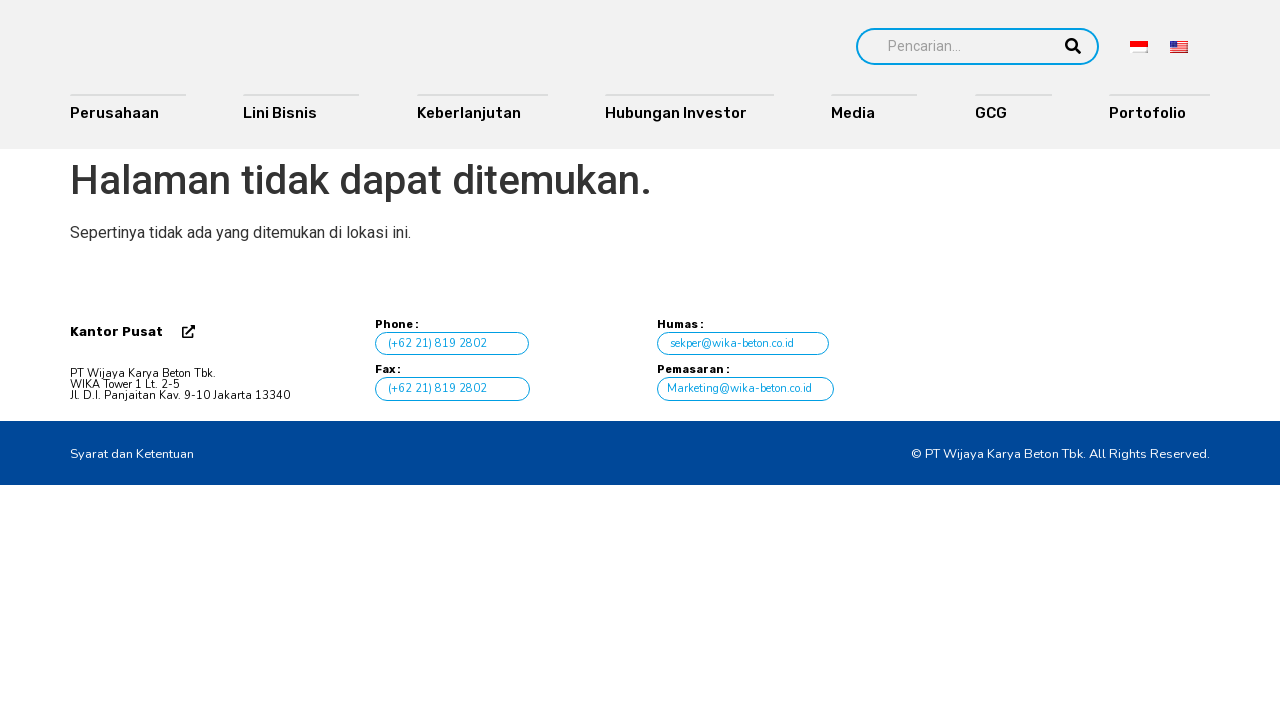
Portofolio (1152, 113)
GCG (1000, 113)
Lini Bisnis (287, 113)
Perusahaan (114, 113)
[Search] (952, 46)
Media (860, 113)
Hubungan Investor (676, 113)
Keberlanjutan (469, 113)
